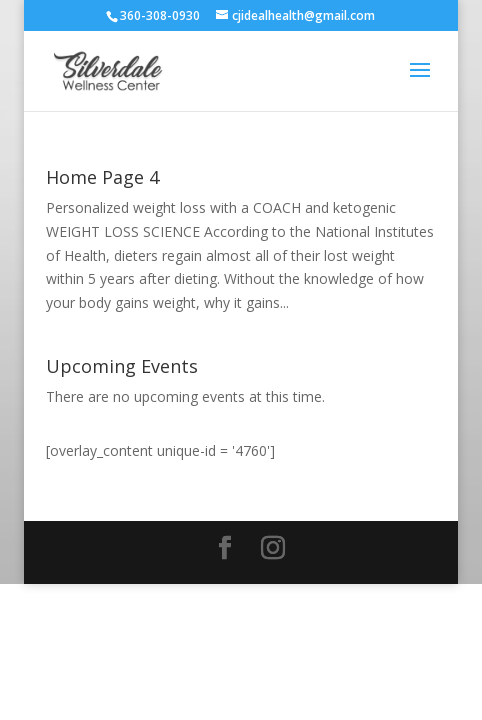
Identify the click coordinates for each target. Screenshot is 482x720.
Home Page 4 (102, 177)
